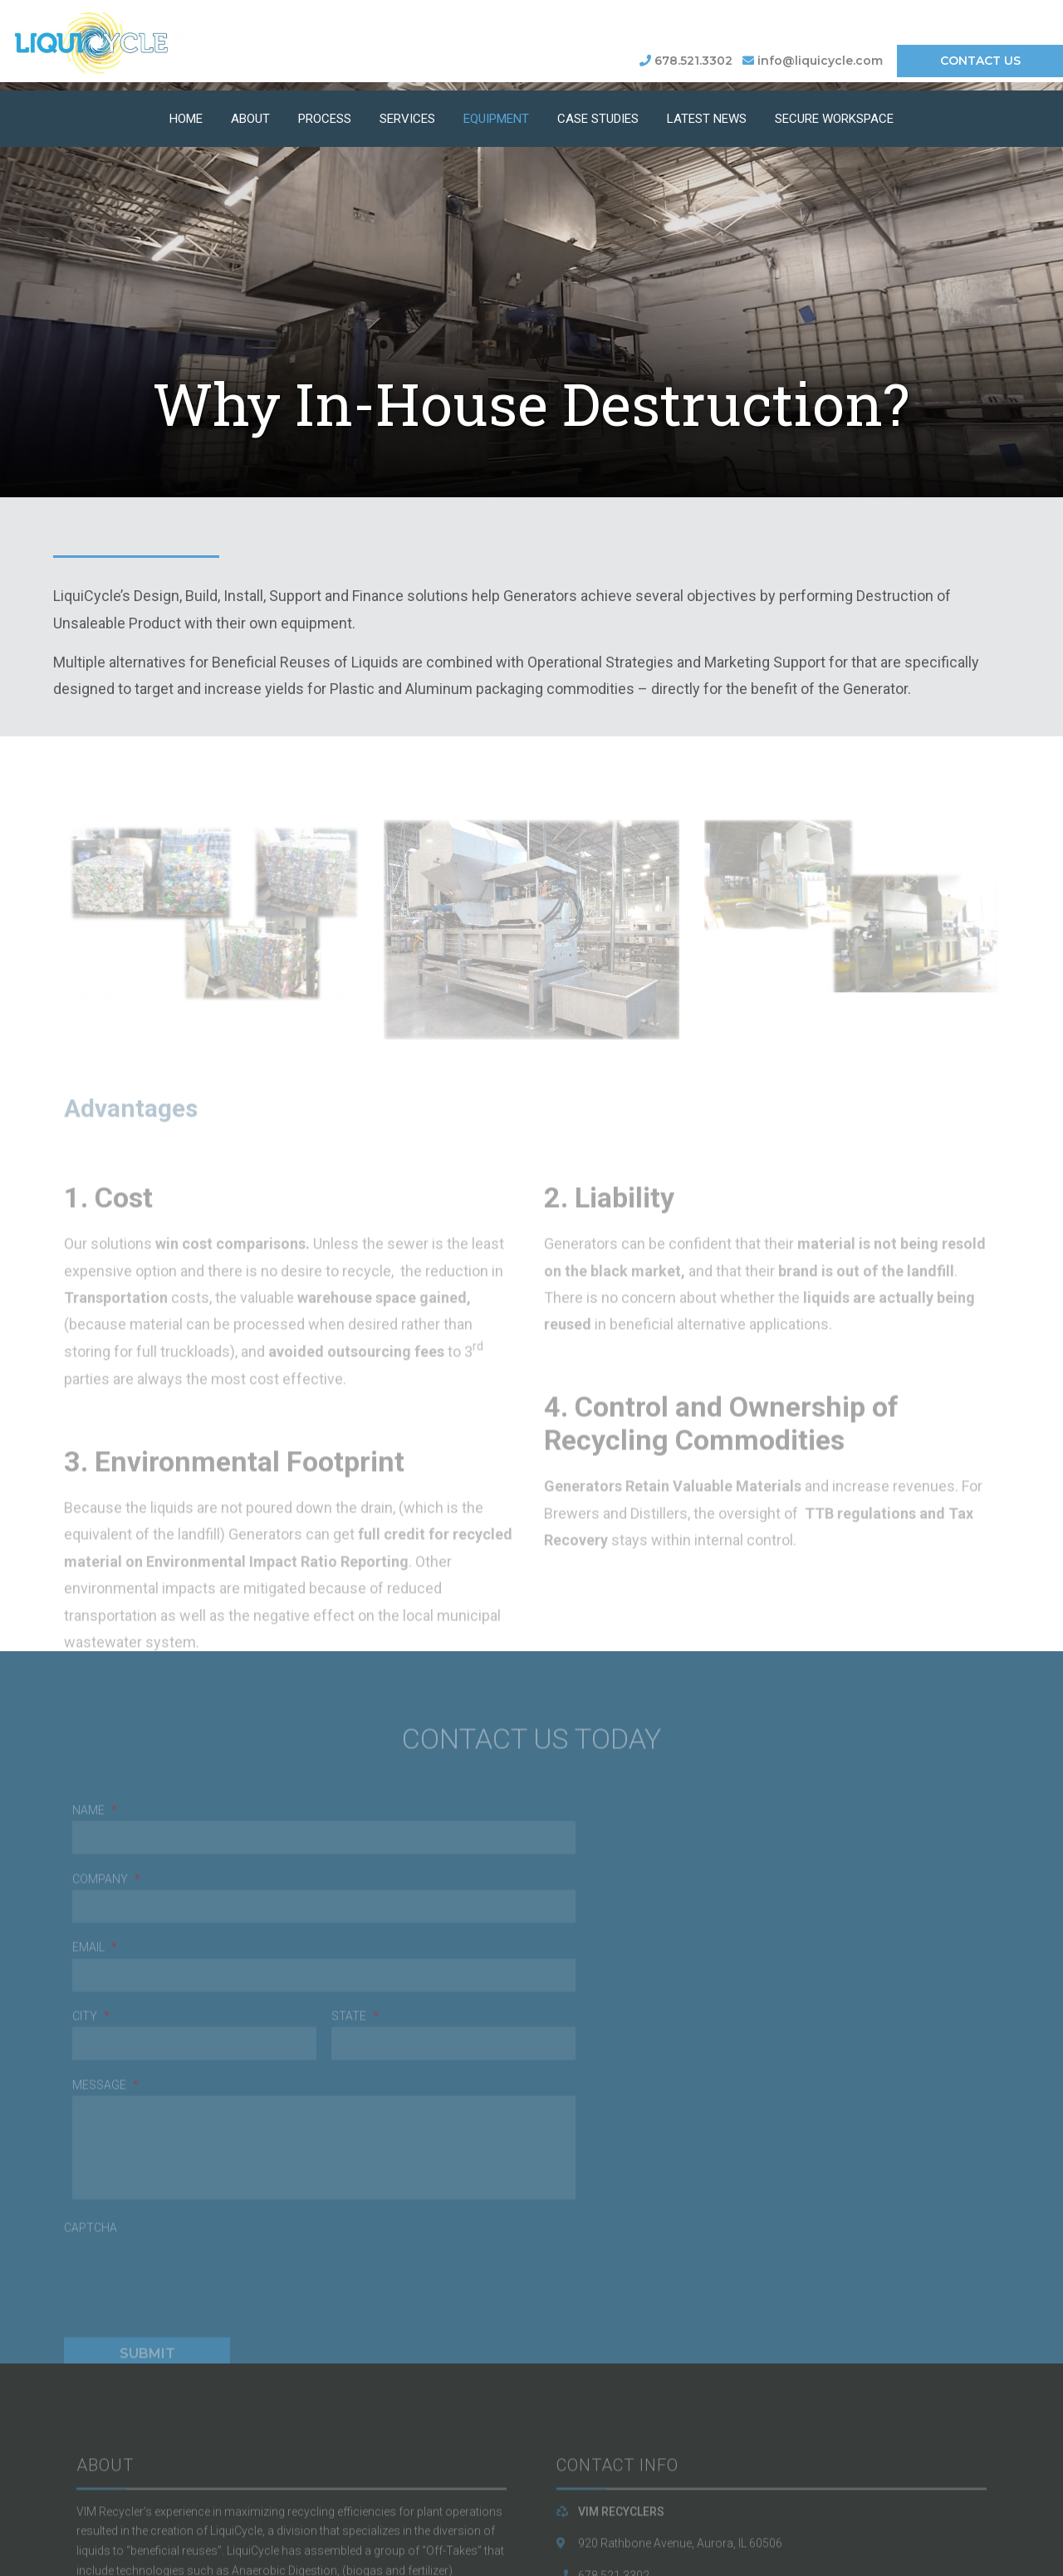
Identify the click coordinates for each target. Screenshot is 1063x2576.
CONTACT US (980, 60)
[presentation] (197, 2087)
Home (186, 113)
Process (324, 113)
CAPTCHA (97, 2044)
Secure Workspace (834, 113)
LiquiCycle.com (618, 2456)
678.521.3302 (685, 60)
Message (573, 1902)
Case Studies (598, 113)
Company (113, 1902)
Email (101, 1970)
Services (407, 113)
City (558, 1833)
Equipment (496, 113)
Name (101, 1833)
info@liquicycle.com (812, 60)
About (250, 113)
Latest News (707, 113)
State (794, 1833)
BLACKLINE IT (403, 2561)
